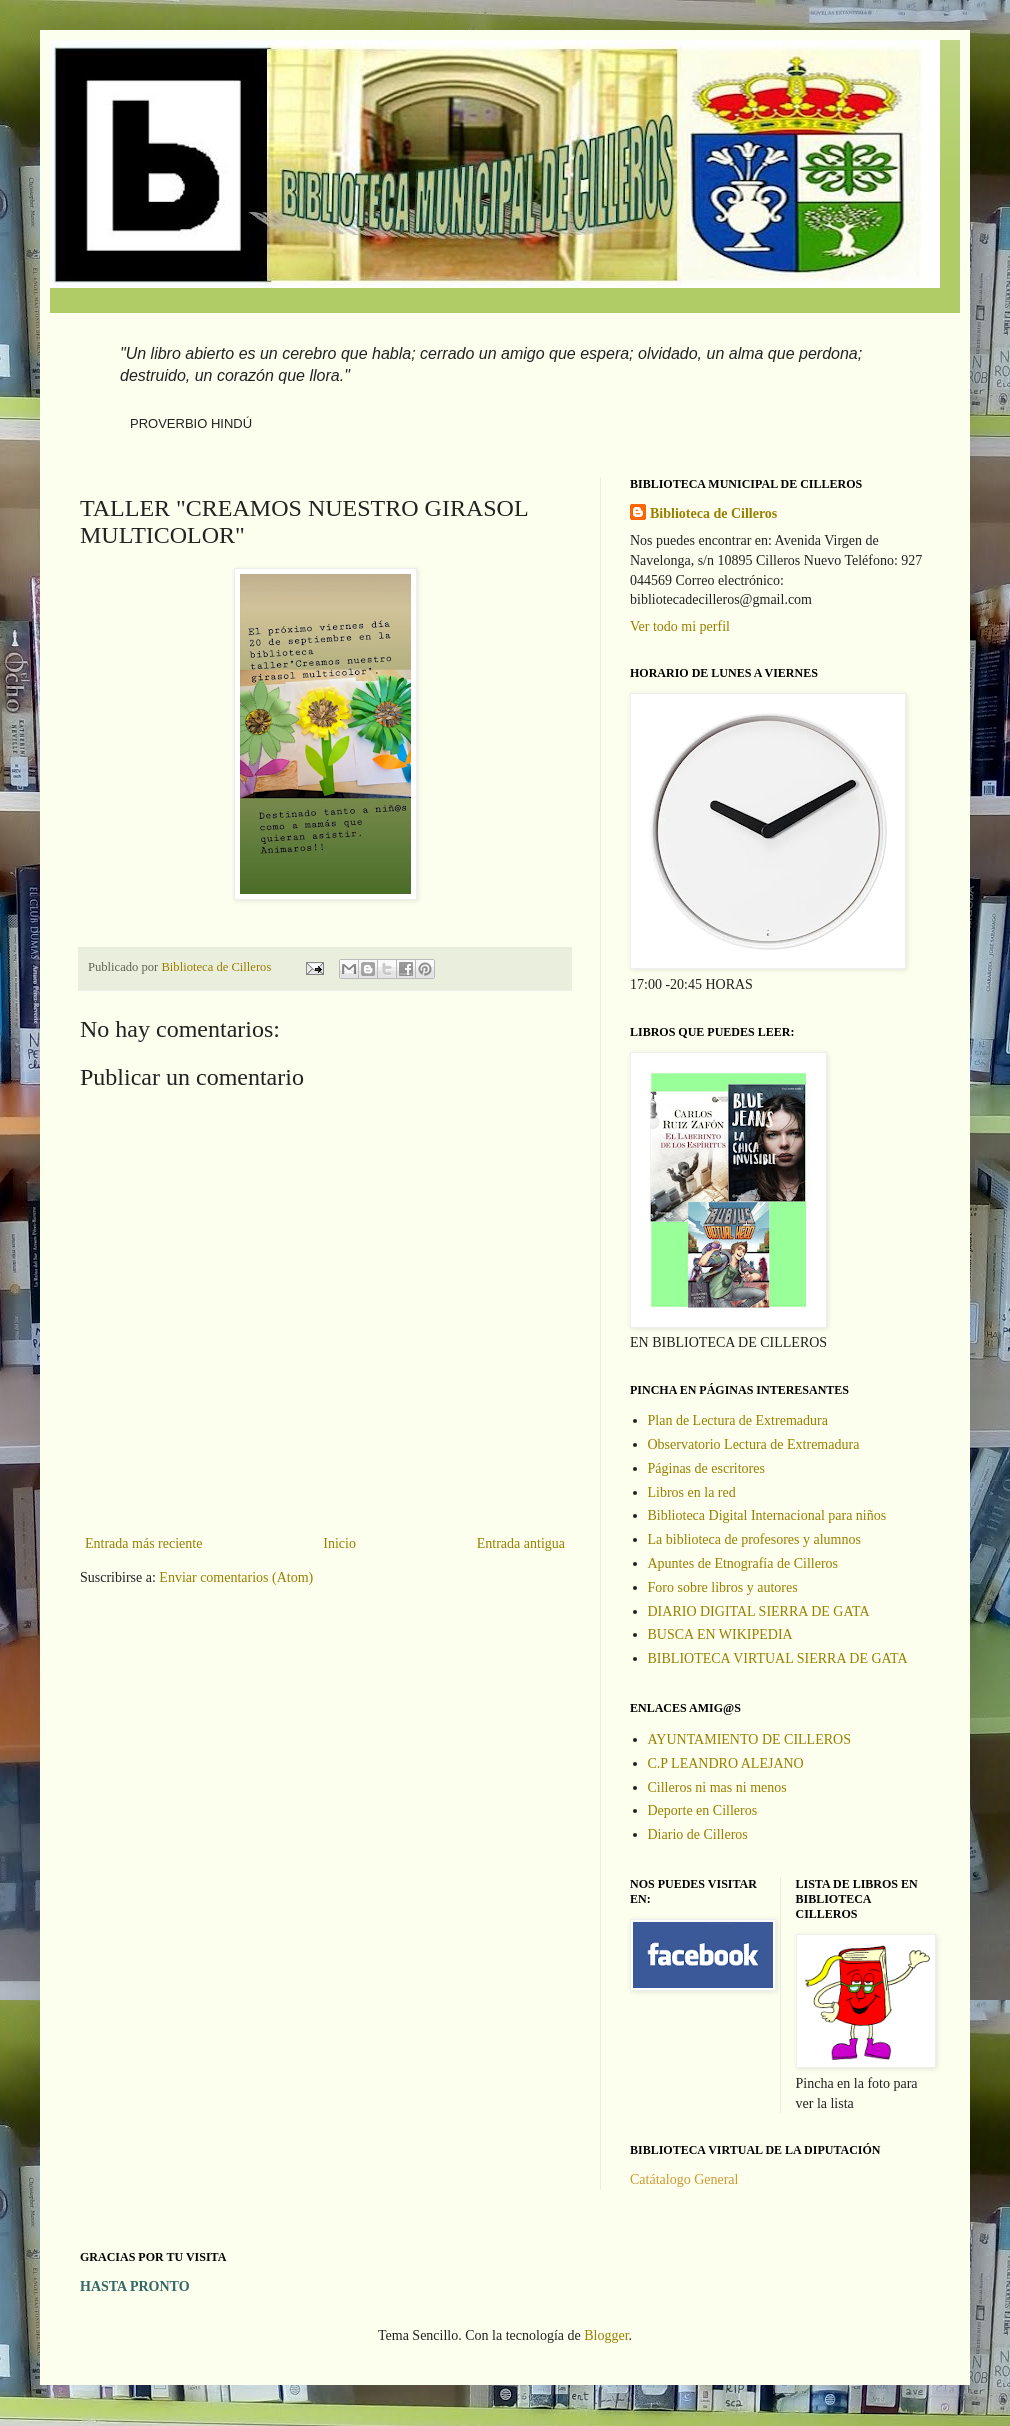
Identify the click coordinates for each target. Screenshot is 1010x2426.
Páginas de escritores (706, 1468)
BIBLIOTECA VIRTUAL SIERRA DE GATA (778, 1658)
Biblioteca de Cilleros (713, 513)
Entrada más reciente (143, 1543)
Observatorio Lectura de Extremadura (754, 1444)
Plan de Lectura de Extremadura (738, 1420)
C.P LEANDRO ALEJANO (726, 1763)
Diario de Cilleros (698, 1834)
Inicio (339, 1543)
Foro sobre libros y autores (723, 1587)
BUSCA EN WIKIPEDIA (720, 1634)
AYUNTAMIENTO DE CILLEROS (749, 1739)
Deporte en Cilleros (703, 1810)
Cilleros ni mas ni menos (717, 1787)
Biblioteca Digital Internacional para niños (767, 1515)
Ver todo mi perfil (680, 626)
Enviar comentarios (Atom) (236, 1577)
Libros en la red (692, 1492)
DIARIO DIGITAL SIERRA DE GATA (759, 1611)
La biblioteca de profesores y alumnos (754, 1539)
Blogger (606, 2335)
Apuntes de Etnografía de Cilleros (743, 1563)
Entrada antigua (521, 1543)
